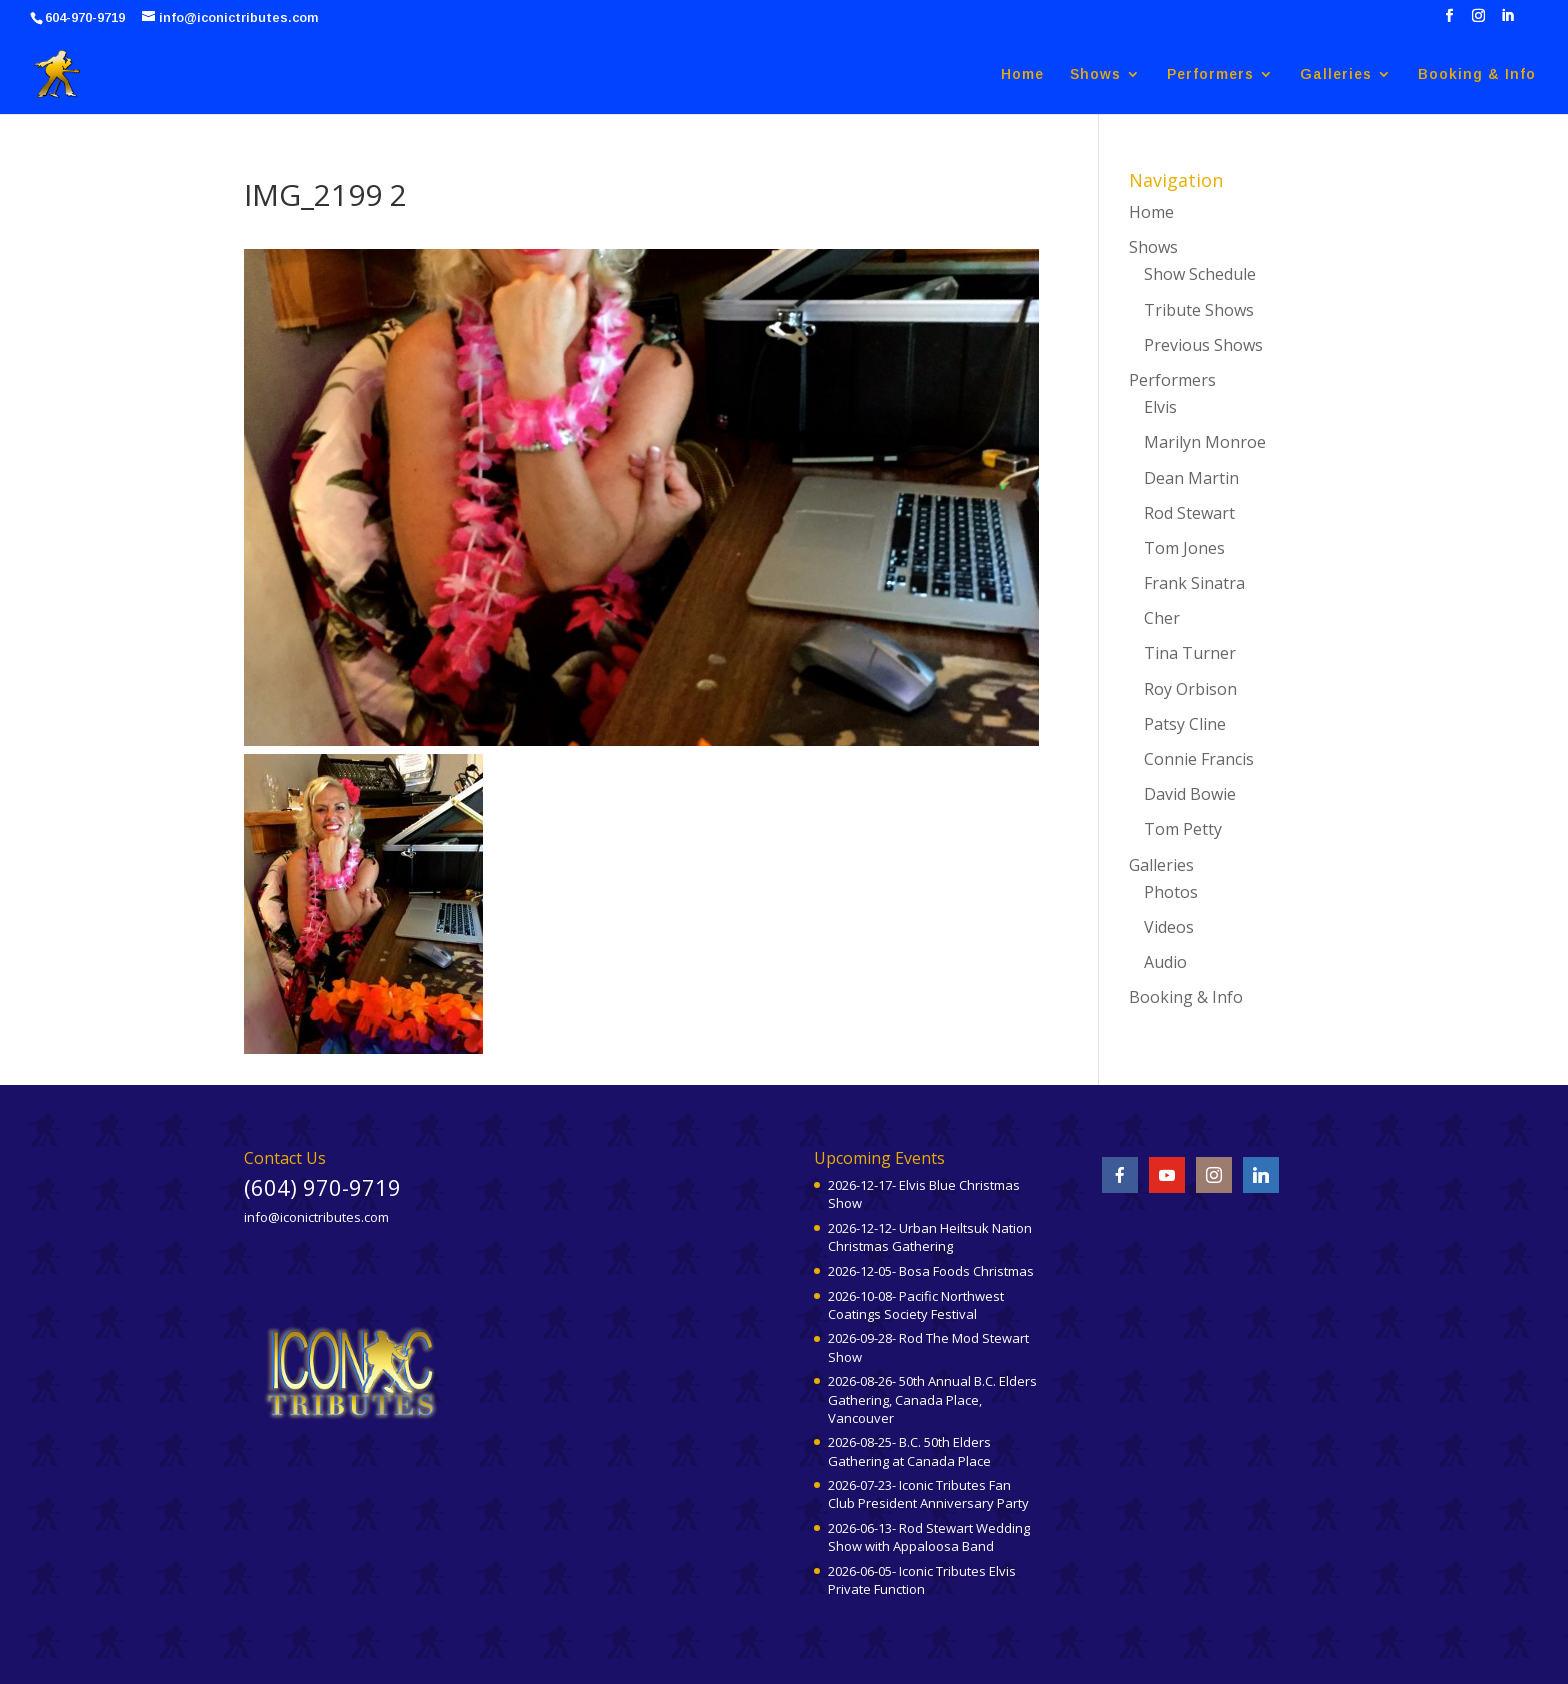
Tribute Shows (1199, 310)
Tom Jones (1184, 548)
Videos (1169, 927)
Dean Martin (1191, 478)
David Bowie (1190, 794)
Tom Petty (1183, 829)
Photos (1171, 892)
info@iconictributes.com (316, 1217)
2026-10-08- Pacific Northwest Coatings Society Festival (916, 1305)
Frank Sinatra (1194, 583)
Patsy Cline (1185, 724)
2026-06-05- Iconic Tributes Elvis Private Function (922, 1580)
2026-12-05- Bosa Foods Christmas (931, 1271)
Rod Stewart (1189, 513)
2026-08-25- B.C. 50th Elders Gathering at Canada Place (909, 1451)
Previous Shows (1203, 345)
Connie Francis (1199, 759)
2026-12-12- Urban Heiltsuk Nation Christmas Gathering (930, 1237)
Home (1022, 74)
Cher (1162, 618)
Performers (1210, 74)
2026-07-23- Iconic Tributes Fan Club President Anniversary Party (928, 1494)
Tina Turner (1190, 653)
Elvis (1160, 407)
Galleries (1336, 74)
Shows (1095, 74)
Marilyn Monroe (1205, 442)
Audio (1165, 962)
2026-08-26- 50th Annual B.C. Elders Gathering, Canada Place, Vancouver (932, 1399)
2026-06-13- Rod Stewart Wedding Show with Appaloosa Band (929, 1537)
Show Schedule (1200, 274)
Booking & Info (1477, 74)
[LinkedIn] (1507, 21)
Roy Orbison (1190, 689)
